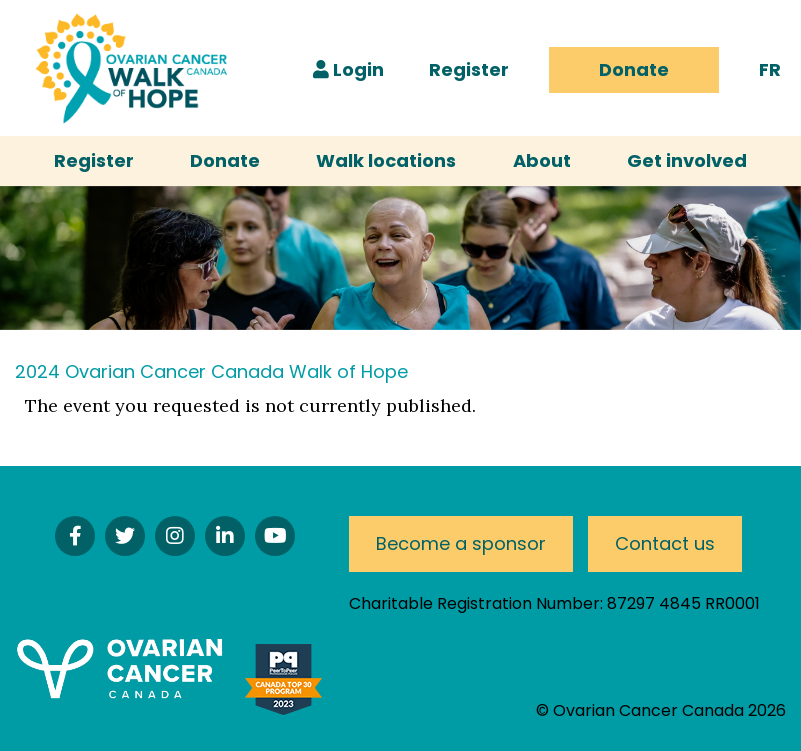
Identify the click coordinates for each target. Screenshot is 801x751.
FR (770, 69)
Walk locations (386, 160)
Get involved (687, 160)
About (542, 160)
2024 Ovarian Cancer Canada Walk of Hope (211, 371)
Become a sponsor (461, 543)
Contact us (665, 543)
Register (469, 69)
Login (348, 69)
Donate (634, 69)
